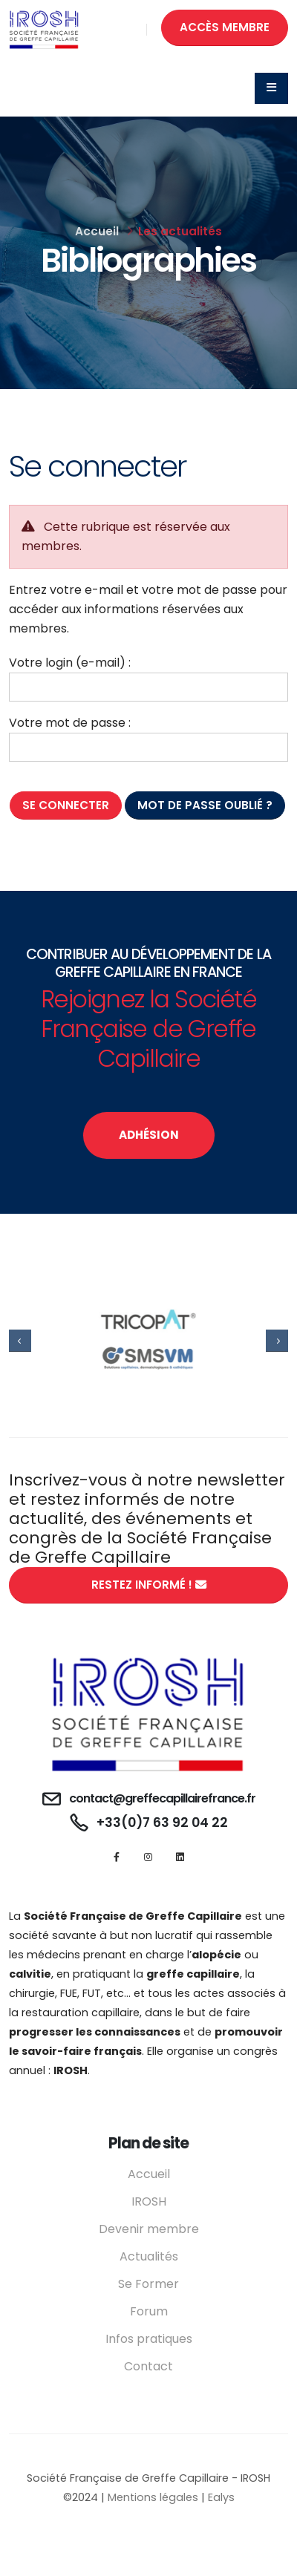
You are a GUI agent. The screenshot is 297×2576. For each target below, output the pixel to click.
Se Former (148, 2283)
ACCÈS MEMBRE (225, 27)
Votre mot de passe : (70, 722)
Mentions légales (153, 2497)
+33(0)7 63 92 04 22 (162, 1822)
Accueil (97, 231)
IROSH (148, 2201)
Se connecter (65, 805)
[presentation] (20, 1341)
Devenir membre (149, 2228)
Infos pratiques (148, 2338)
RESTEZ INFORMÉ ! (148, 1584)
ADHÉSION (149, 1134)
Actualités (149, 2256)
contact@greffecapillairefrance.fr (162, 1798)
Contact (148, 2366)
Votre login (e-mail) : (70, 662)
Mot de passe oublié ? (204, 805)
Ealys (221, 2497)
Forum (149, 2311)
